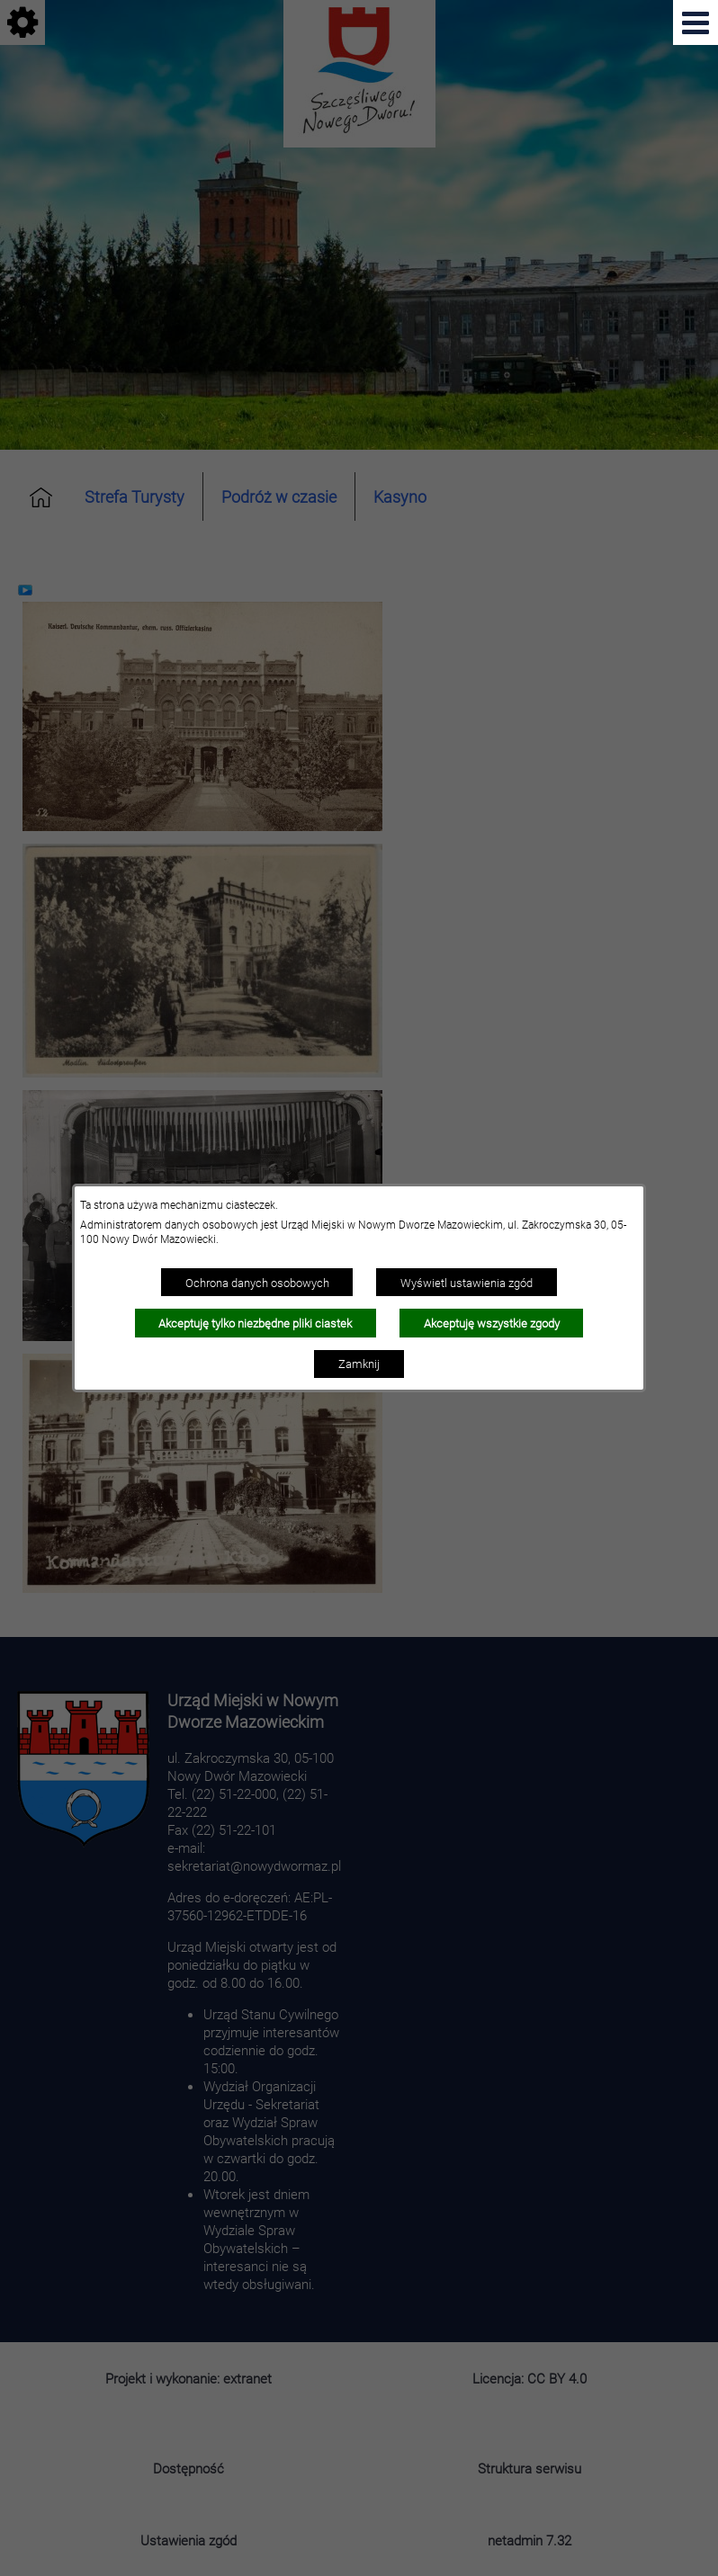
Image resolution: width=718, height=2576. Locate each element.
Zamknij (359, 1363)
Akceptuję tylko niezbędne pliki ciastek (255, 1323)
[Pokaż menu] (695, 22)
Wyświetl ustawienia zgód (466, 1283)
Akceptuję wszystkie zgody (492, 1323)
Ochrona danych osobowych (257, 1283)
